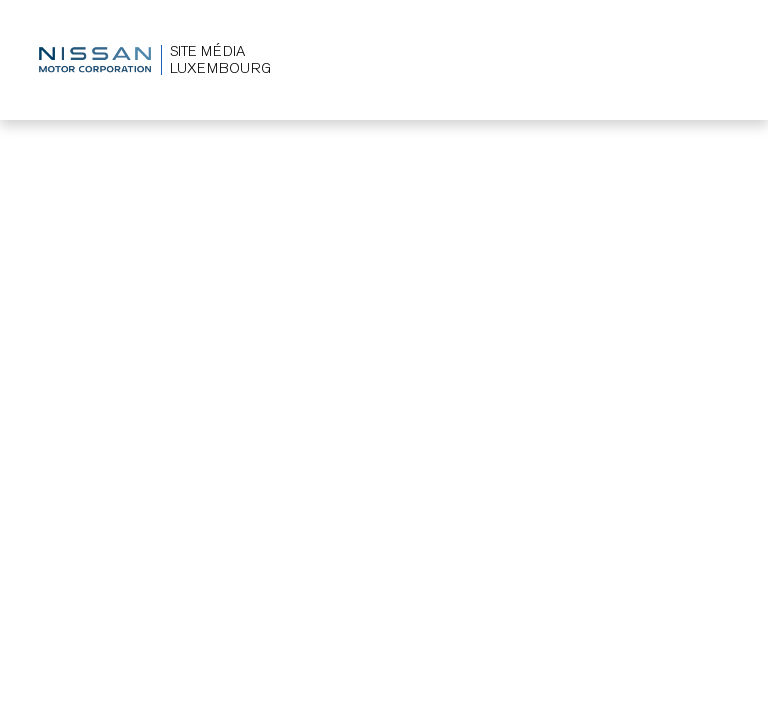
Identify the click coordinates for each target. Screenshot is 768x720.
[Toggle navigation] (714, 60)
